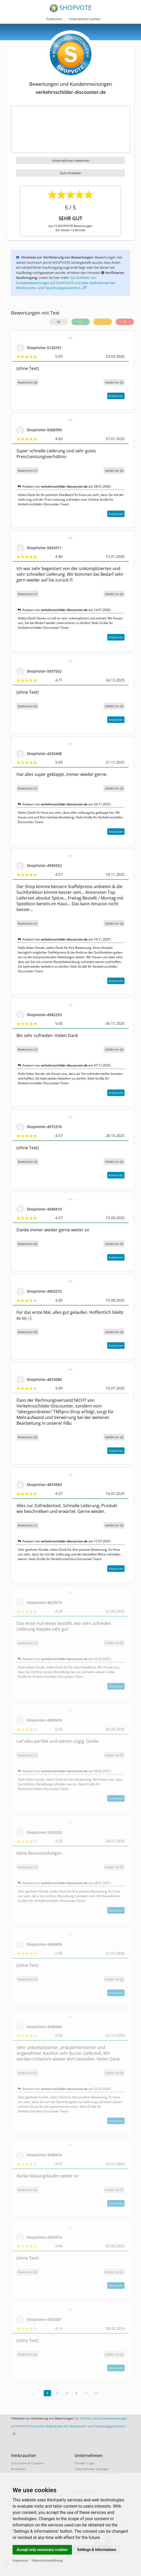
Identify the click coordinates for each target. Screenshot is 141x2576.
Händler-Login (85, 2463)
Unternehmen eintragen (92, 2469)
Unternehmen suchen (84, 19)
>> (97, 2393)
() (114, 382)
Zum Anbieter (70, 173)
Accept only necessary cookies (42, 2550)
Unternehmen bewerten (70, 160)
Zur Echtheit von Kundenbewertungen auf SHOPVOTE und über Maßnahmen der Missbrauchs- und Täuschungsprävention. (66, 282)
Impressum (20, 2560)
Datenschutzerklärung (47, 2560)
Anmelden (18, 2469)
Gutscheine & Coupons (27, 2463)
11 (80, 322)
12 (58, 322)
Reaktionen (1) (27, 470)
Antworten (116, 396)
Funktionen (54, 19)
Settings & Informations (96, 2550)
